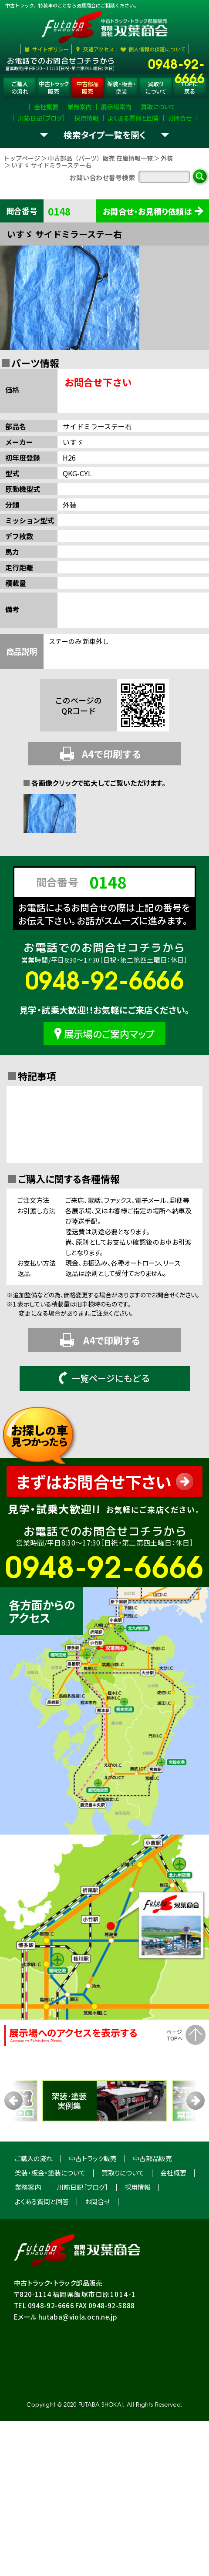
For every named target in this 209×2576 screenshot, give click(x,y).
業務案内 (28, 2239)
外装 (167, 210)
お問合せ (97, 2254)
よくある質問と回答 (42, 2254)
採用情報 (138, 2239)
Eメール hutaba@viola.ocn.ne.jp (65, 2369)
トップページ (21, 210)
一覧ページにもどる (104, 1431)
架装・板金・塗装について (50, 2225)
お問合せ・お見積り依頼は (147, 263)
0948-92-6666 (176, 63)
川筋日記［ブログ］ (82, 2239)
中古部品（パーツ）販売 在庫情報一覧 (100, 210)
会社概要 (173, 2225)
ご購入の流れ (34, 2211)
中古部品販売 (152, 2211)
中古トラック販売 (93, 2211)
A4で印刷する (101, 806)
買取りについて (122, 2225)
